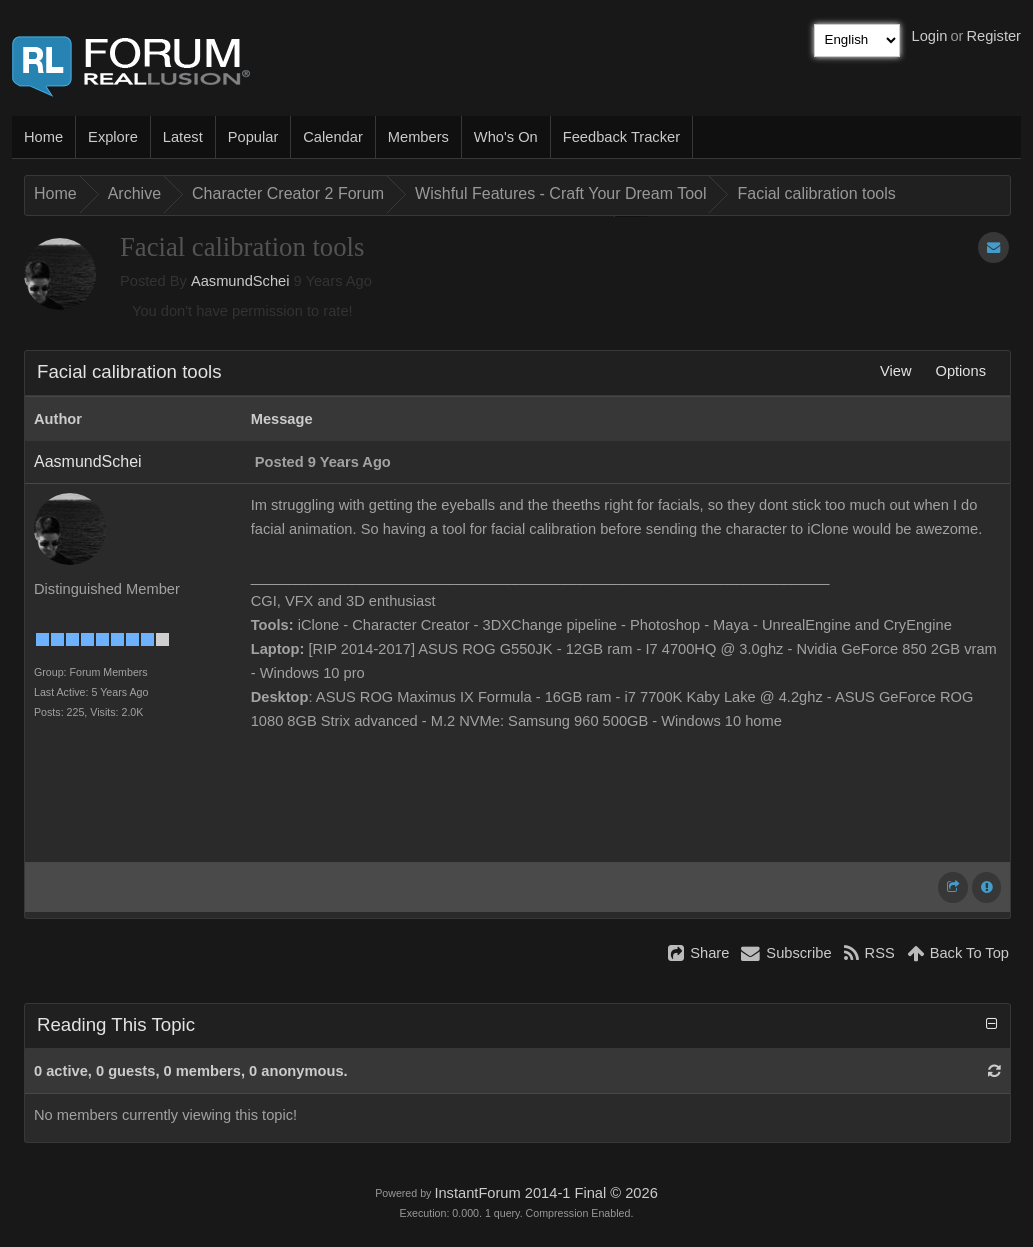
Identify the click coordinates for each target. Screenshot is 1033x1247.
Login (930, 36)
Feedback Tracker (621, 137)
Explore (113, 137)
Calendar (332, 137)
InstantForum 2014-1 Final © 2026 (545, 1193)
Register (993, 36)
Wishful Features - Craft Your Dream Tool (560, 193)
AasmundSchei (240, 281)
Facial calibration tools (816, 193)
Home (43, 137)
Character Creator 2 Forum (288, 193)
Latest (183, 137)
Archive (134, 193)
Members (418, 137)
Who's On (506, 137)
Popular (253, 137)
